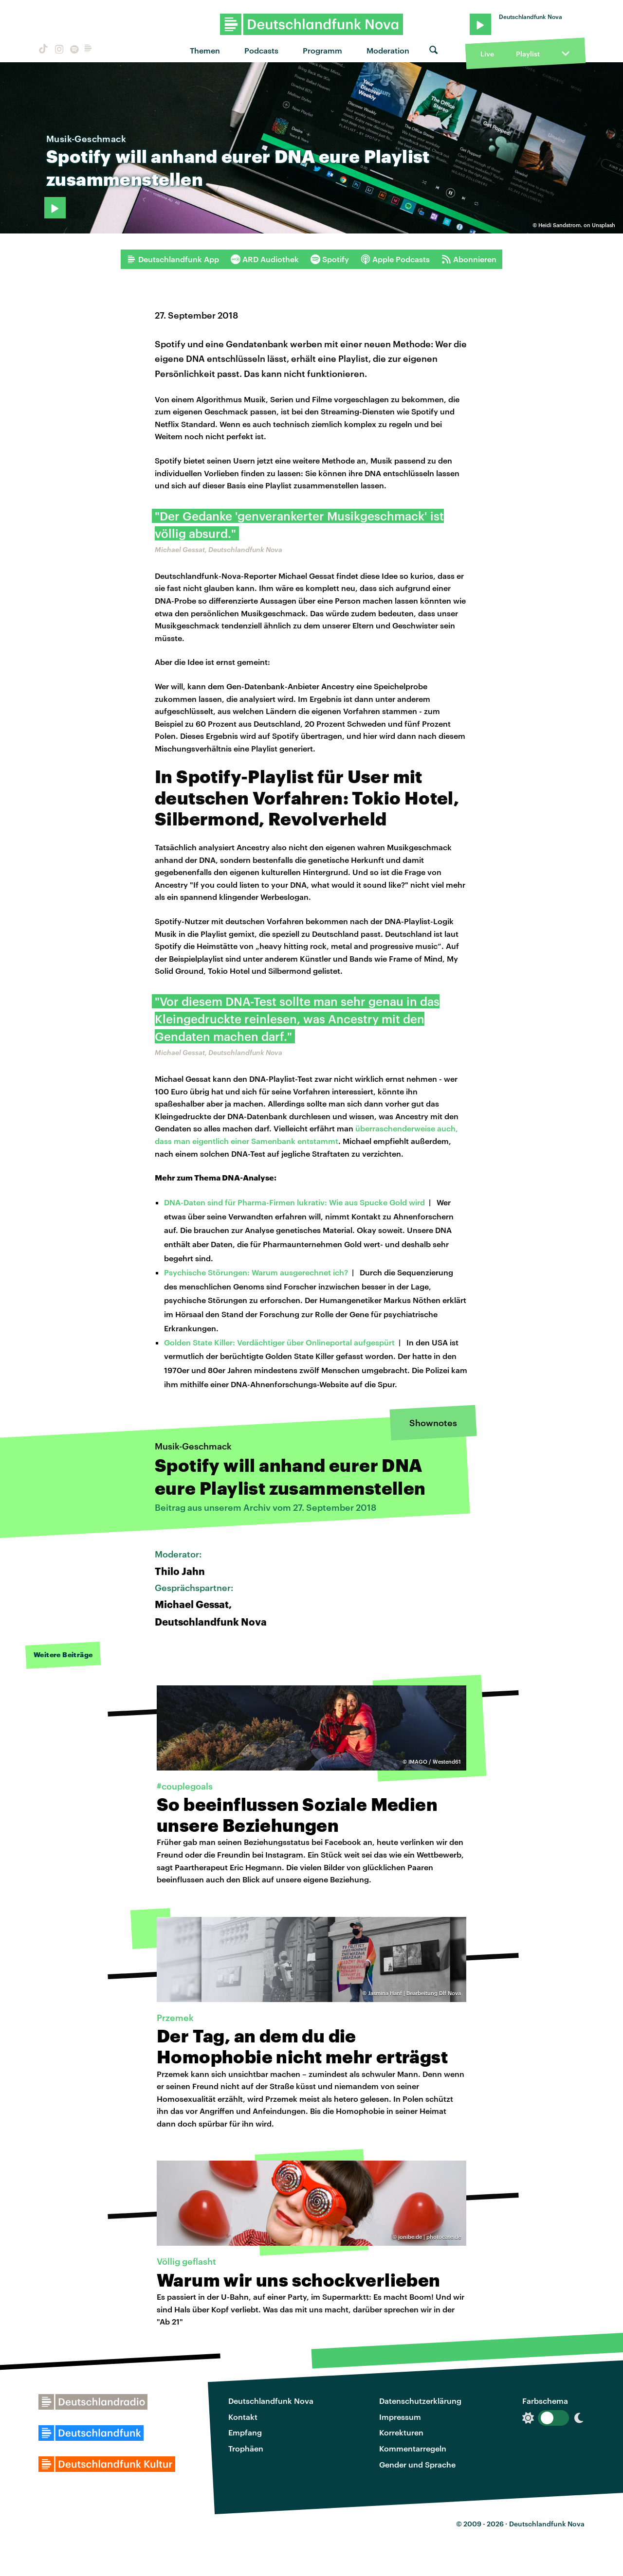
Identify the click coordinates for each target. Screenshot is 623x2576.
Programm (322, 50)
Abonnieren (468, 259)
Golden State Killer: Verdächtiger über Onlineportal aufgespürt (279, 1342)
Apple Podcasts (395, 259)
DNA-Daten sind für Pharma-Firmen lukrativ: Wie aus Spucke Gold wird (294, 1202)
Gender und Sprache (417, 2464)
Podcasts (261, 50)
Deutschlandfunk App (173, 259)
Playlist (528, 54)
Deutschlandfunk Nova (270, 2400)
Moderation (387, 50)
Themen (205, 50)
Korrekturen (401, 2432)
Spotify (330, 259)
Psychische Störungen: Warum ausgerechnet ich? (256, 1272)
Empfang (245, 2432)
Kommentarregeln (412, 2448)
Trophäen (245, 2448)
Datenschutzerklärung (420, 2400)
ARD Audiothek (265, 259)
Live (487, 54)
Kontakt (242, 2416)
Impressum (400, 2416)
